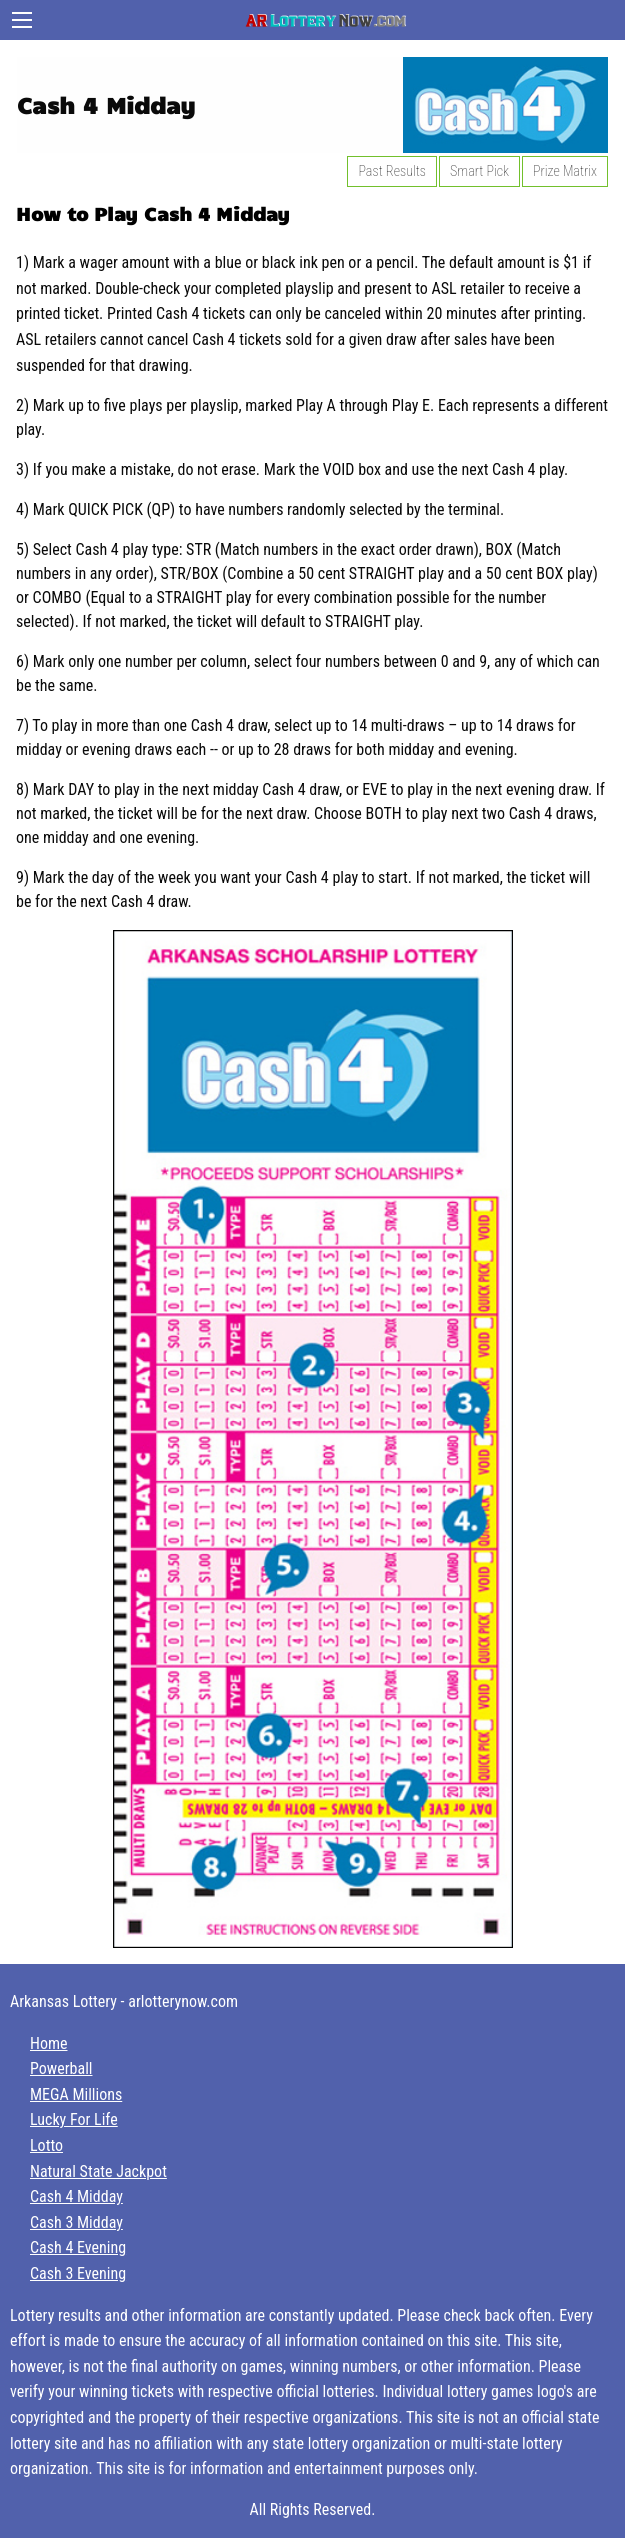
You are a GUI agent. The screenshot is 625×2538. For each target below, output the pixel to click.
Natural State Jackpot (98, 2171)
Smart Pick (479, 171)
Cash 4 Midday (76, 2196)
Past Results (392, 171)
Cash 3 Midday (76, 2222)
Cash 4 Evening (78, 2247)
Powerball (61, 2068)
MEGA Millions (76, 2094)
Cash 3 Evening (78, 2273)
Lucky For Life (74, 2119)
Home (49, 2043)
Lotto (46, 2145)
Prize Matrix (565, 171)
